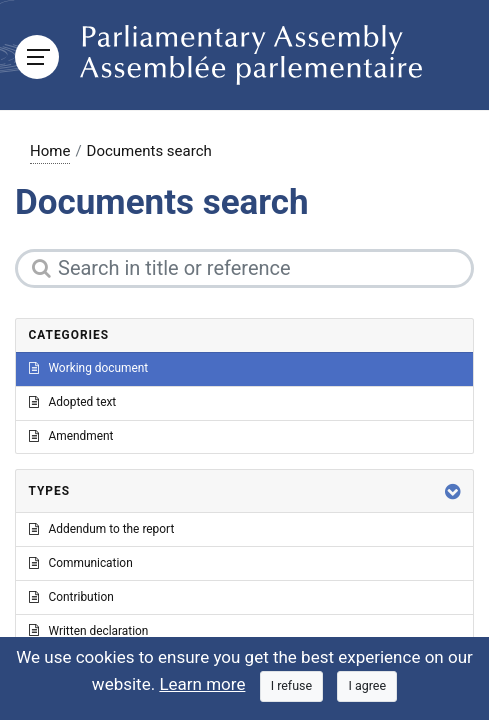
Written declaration (89, 631)
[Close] (292, 686)
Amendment (71, 436)
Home (50, 151)
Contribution (71, 597)
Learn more (202, 684)
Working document (89, 368)
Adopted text (73, 402)
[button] (453, 491)
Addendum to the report (102, 529)
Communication (81, 563)
